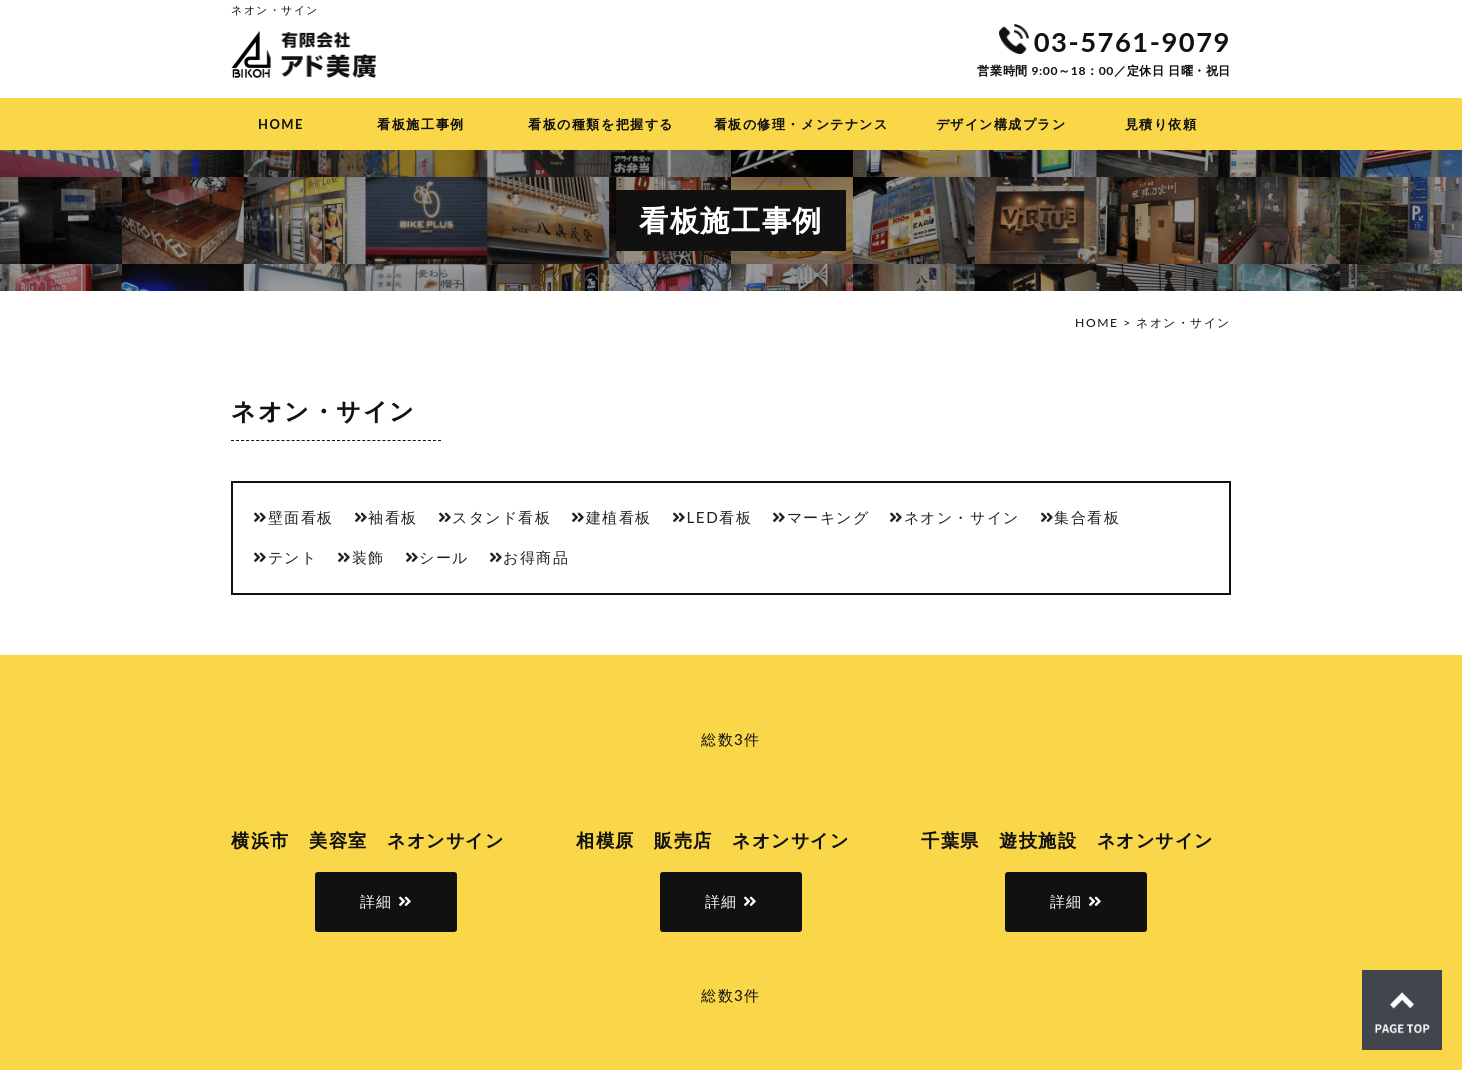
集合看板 (1087, 517)
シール (444, 557)
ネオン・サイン (962, 517)
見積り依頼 (1161, 124)
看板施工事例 (420, 124)
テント (293, 557)
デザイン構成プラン (1001, 124)
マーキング (828, 517)
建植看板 (619, 517)
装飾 (368, 557)
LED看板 (720, 517)
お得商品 (536, 557)
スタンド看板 (501, 517)
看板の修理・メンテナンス (801, 124)
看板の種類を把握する (600, 124)
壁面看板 (301, 517)
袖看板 (393, 517)
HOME (281, 124)
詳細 (376, 901)
